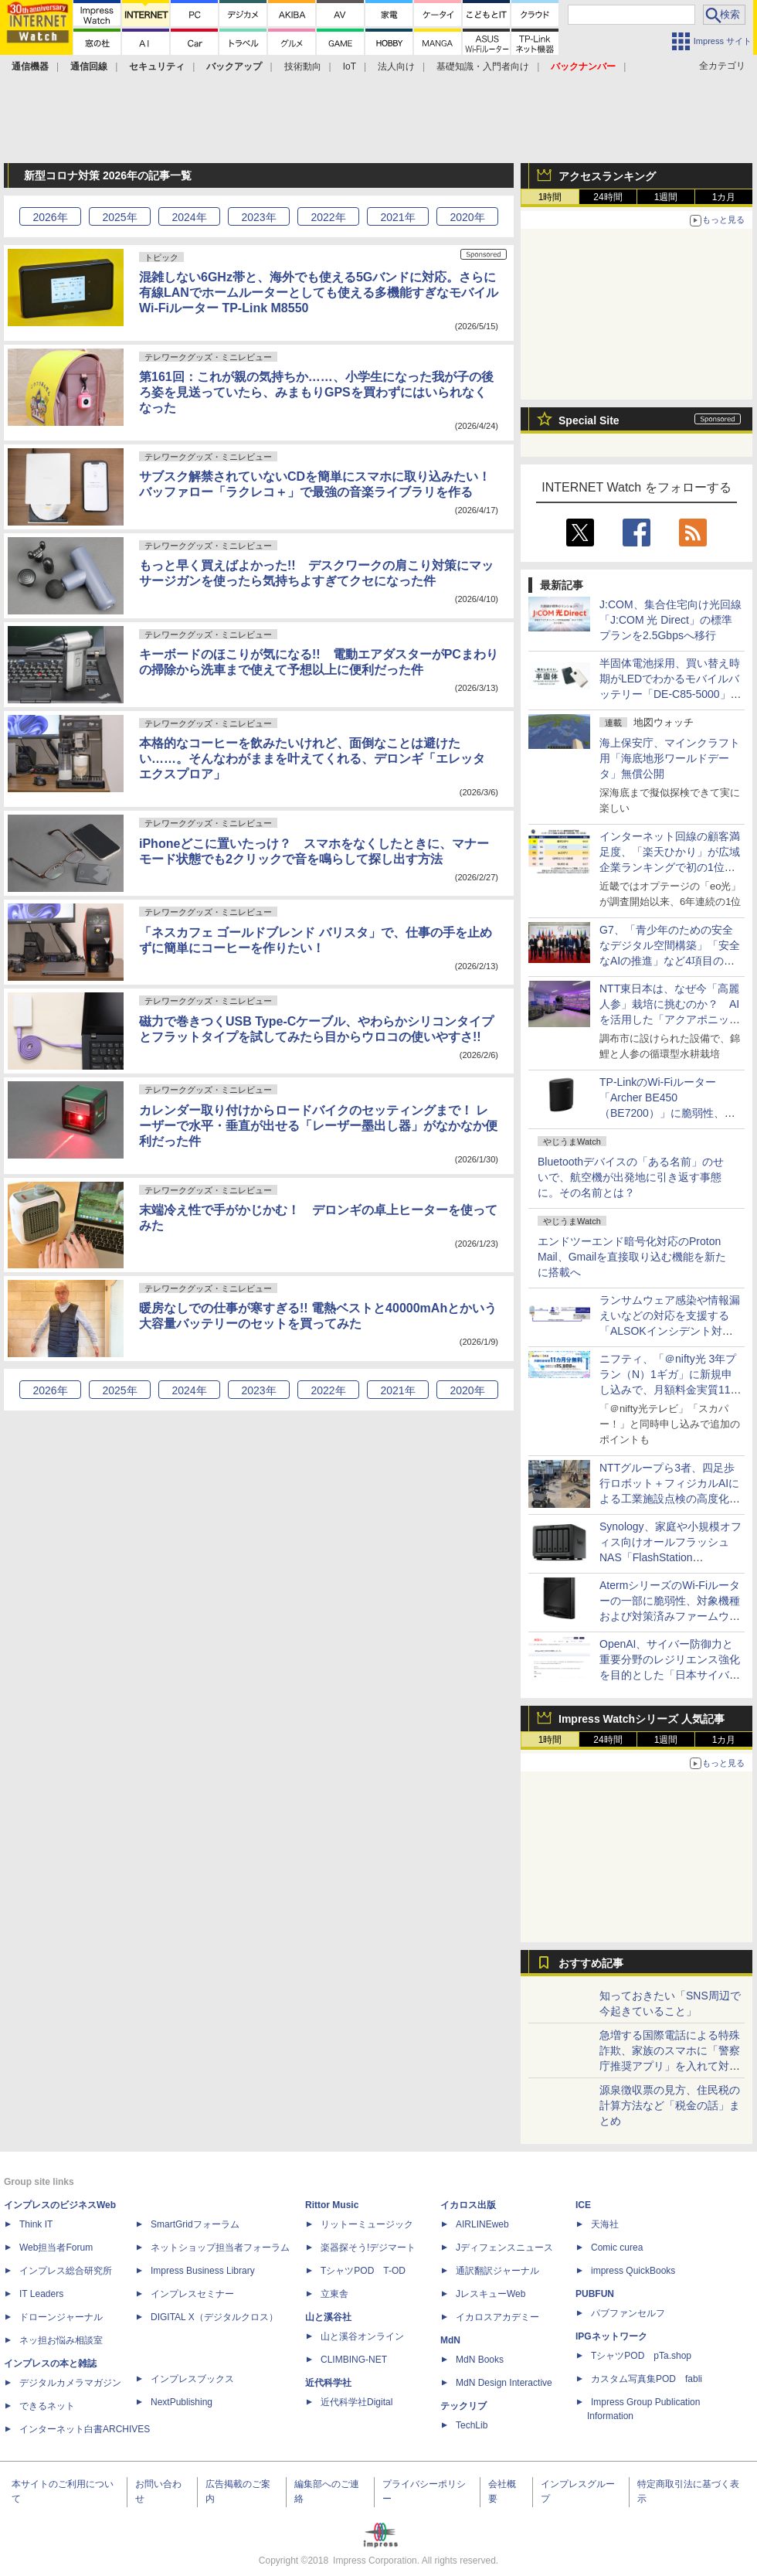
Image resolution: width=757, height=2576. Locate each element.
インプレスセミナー (192, 2293)
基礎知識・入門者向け (482, 66)
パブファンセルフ (628, 2313)
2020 (467, 217)
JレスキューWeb (490, 2293)
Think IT (36, 2224)
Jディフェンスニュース (504, 2247)
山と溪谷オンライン (362, 2336)
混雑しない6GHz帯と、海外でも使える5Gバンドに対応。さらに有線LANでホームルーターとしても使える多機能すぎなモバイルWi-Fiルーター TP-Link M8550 (318, 293)
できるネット (47, 2406)
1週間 (666, 197)
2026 (49, 217)
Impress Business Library (203, 2270)
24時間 (607, 197)
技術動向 (302, 66)
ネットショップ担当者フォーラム (220, 2247)
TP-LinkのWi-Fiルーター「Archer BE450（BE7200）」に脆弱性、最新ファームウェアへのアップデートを (669, 1113)
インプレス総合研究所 (65, 2270)
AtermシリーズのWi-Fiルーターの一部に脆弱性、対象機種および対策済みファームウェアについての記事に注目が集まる (669, 1616)
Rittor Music (331, 2205)
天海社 (605, 2224)
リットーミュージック (367, 2224)
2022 (328, 217)
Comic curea (617, 2247)
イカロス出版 (468, 2205)
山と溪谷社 (328, 2317)
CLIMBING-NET (354, 2359)
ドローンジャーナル (61, 2317)
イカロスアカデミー (497, 2317)
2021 (397, 217)
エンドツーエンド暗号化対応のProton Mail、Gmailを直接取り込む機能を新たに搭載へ (632, 1256)
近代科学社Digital (356, 2402)
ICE (583, 2205)
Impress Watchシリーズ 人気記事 (641, 1719)
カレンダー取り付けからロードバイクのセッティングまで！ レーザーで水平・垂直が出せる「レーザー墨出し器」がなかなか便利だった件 (318, 1126)
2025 (119, 217)
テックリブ (463, 2406)
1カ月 (724, 197)
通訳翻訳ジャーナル (497, 2270)
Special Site (589, 420)
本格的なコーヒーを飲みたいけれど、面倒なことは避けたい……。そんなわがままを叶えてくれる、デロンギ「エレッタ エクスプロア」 (312, 759)
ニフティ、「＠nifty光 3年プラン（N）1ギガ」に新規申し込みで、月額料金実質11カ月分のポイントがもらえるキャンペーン (670, 1390)
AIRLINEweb (482, 2224)
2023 (258, 217)
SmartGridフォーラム (195, 2224)
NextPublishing (181, 2402)
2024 (188, 217)
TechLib (471, 2425)
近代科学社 (328, 2382)
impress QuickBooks (633, 2270)
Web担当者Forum (56, 2247)
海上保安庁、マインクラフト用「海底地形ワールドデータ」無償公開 (669, 758)
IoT (349, 66)
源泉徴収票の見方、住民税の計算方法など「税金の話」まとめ (669, 2105)
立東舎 (334, 2293)
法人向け (396, 66)
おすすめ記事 (590, 1963)
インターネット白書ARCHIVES (84, 2429)
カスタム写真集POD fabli (646, 2379)
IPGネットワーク (611, 2336)
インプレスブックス (192, 2379)
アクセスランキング (607, 176)
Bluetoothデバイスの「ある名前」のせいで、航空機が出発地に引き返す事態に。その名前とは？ (631, 1177)
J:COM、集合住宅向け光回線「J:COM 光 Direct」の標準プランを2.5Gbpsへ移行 (670, 619)
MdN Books (480, 2359)
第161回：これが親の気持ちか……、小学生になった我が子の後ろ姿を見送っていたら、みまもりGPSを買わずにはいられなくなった (316, 392)
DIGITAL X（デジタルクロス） (214, 2317)
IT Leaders (41, 2293)
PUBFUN (594, 2293)
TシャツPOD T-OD (363, 2270)
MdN (450, 2340)
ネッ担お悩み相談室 (61, 2340)
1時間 (550, 197)
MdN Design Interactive (504, 2382)
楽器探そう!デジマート (368, 2247)
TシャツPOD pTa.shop (641, 2355)
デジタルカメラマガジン (70, 2382)
